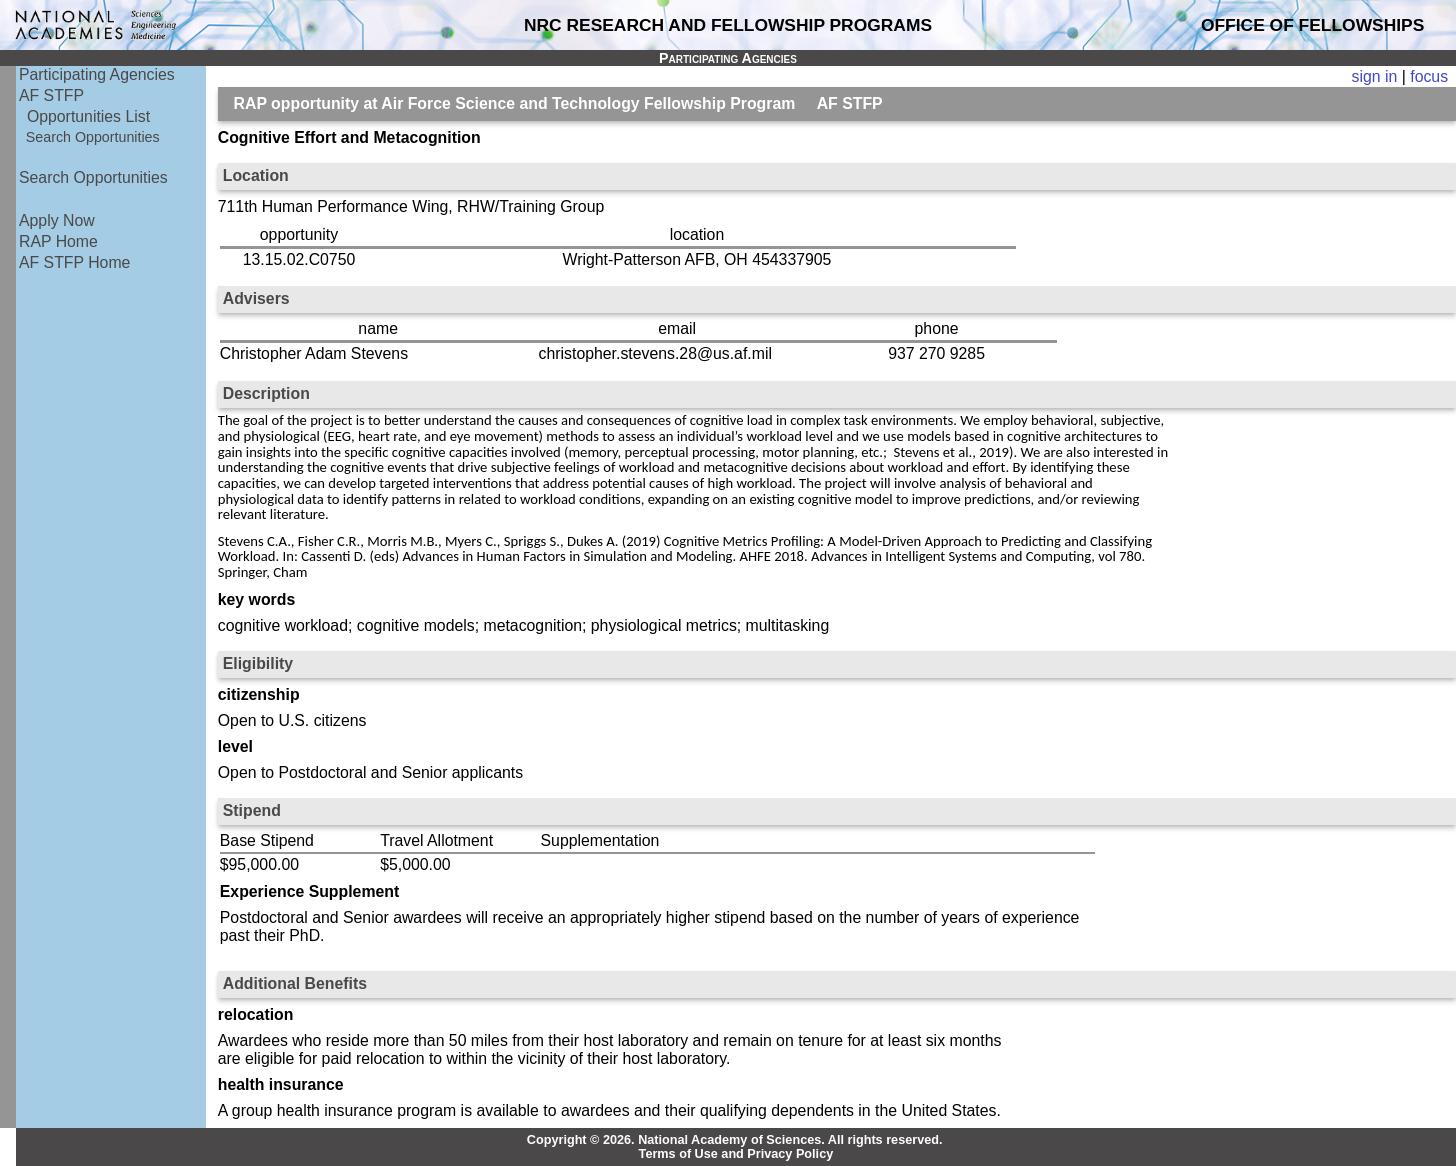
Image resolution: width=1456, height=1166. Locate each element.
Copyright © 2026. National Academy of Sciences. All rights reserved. (735, 1140)
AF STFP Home (74, 262)
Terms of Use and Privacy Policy (736, 1154)
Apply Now (57, 220)
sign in (1375, 76)
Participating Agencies (97, 74)
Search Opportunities (93, 137)
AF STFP (51, 95)
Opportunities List (88, 116)
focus (1429, 76)
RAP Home (58, 241)
